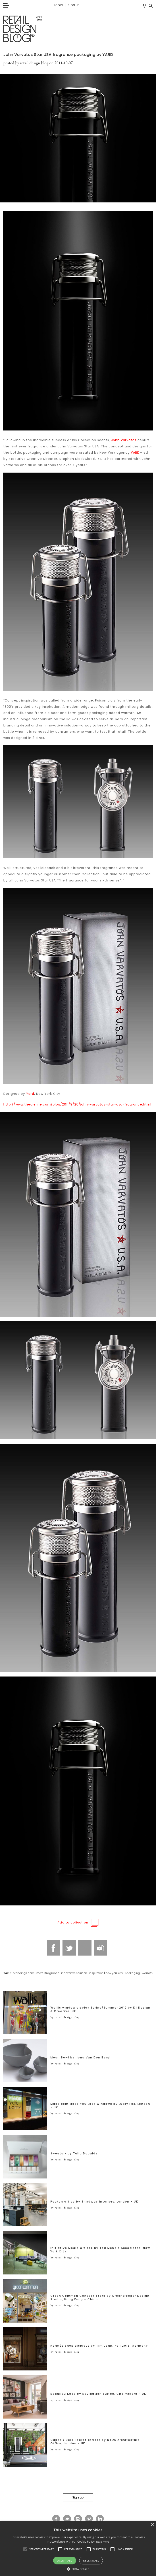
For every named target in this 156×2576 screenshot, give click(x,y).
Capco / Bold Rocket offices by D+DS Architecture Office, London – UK (95, 2441)
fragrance (52, 1973)
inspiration (96, 1973)
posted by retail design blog (25, 62)
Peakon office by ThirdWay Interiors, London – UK (94, 2201)
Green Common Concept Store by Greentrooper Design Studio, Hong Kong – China (100, 2297)
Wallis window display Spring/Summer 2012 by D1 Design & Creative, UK (100, 2009)
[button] (25, 2549)
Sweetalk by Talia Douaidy (74, 2153)
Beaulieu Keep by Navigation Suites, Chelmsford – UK (98, 2394)
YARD (135, 452)
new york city (114, 1973)
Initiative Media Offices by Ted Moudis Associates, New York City (100, 2249)
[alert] (78, 2548)
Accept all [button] (64, 2560)
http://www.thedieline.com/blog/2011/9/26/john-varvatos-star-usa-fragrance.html (77, 1104)
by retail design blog (65, 2017)
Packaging (132, 1973)
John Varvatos (123, 440)
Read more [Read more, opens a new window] (102, 2541)
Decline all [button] (91, 2560)
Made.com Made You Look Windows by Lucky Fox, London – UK (100, 2105)
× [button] (152, 2525)
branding (19, 1973)
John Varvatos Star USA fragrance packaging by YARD (58, 54)
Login (58, 5)
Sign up (73, 5)
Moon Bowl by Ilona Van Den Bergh (81, 2057)
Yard (30, 1093)
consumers (35, 1973)
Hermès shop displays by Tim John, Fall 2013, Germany (99, 2346)
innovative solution (74, 1973)
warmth (147, 1973)
